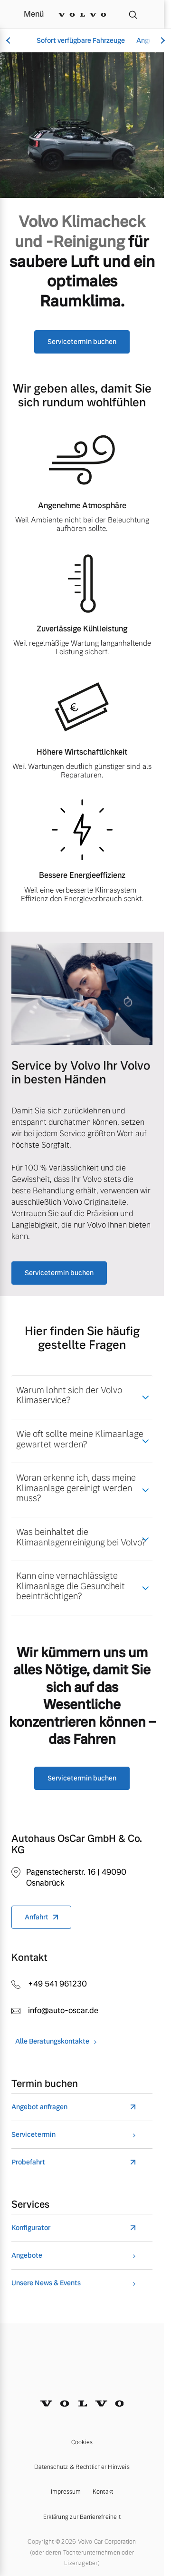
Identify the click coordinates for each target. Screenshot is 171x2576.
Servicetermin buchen (82, 341)
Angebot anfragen (39, 2107)
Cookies (82, 2442)
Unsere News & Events (46, 2283)
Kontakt (103, 2492)
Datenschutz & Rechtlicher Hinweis (82, 2467)
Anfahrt (36, 1917)
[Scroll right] (161, 40)
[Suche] (133, 14)
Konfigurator (30, 2228)
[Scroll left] (9, 40)
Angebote (26, 2256)
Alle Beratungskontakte (52, 2041)
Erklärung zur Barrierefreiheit (82, 2517)
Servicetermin (33, 2135)
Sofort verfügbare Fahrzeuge (81, 40)
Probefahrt (28, 2162)
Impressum (66, 2492)
